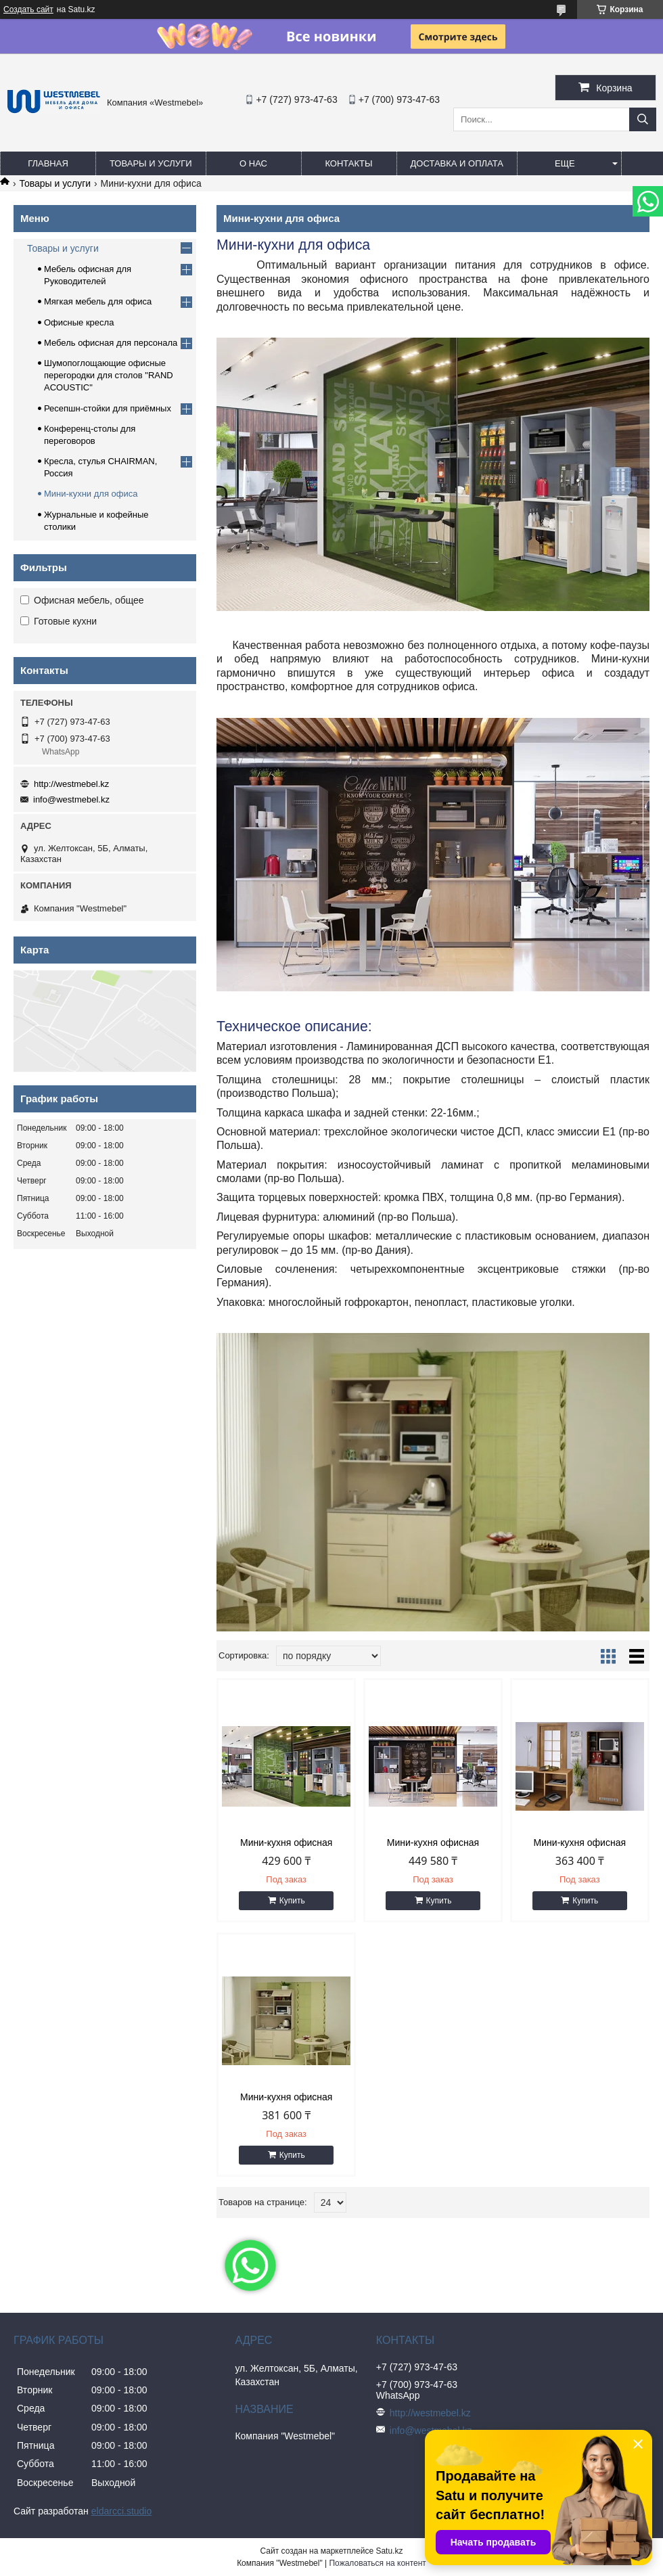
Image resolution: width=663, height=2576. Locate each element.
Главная (48, 163)
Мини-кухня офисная (286, 1842)
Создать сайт (28, 9)
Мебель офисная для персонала (110, 343)
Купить (292, 1900)
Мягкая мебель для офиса (98, 301)
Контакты (348, 163)
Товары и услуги (151, 163)
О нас (253, 163)
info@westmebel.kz (71, 799)
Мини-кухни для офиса (91, 494)
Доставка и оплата (457, 163)
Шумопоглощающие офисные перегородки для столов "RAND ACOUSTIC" (108, 375)
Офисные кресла (79, 322)
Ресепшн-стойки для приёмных (107, 408)
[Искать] (642, 119)
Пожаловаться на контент (377, 2563)
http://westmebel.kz (71, 784)
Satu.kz (389, 2551)
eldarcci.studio (121, 2511)
